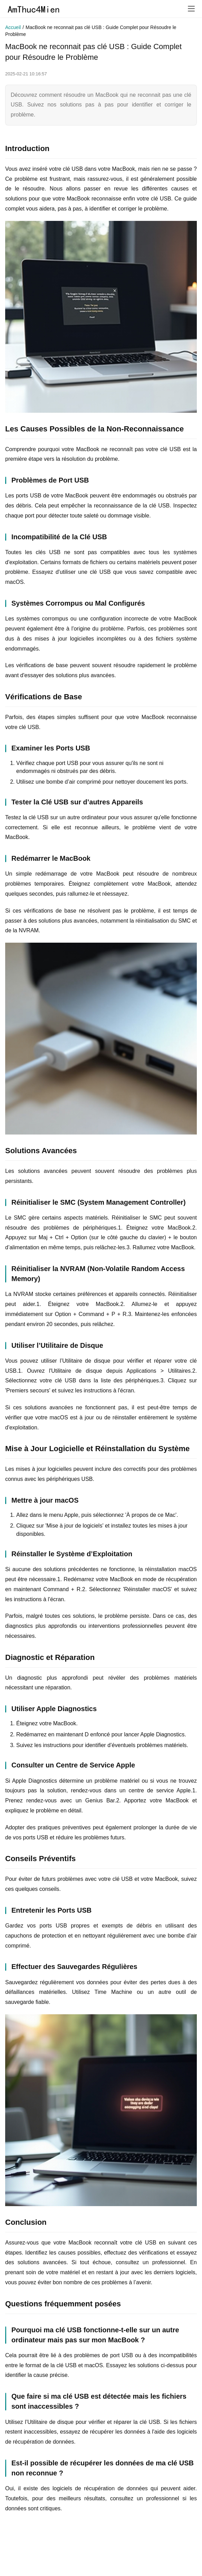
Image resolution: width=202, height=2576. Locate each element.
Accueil (13, 27)
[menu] (191, 8)
